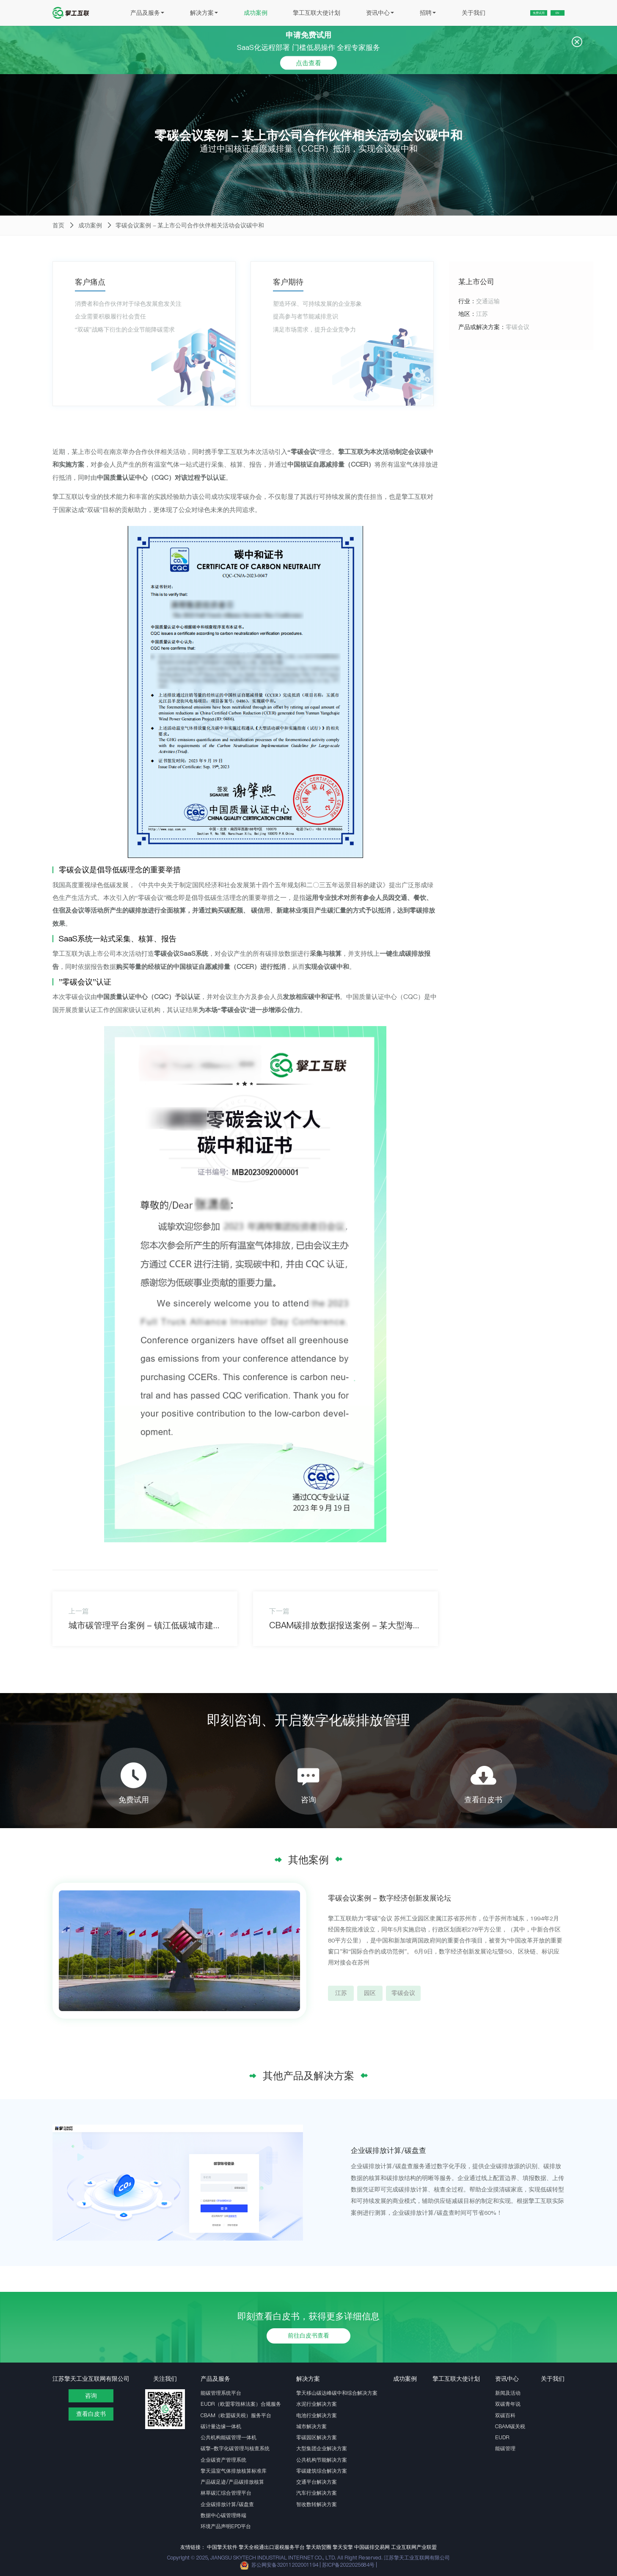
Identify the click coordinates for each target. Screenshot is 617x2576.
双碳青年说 (508, 2403)
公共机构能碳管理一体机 (228, 2437)
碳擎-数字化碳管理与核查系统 (235, 2448)
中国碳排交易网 (372, 2547)
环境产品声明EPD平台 (226, 2526)
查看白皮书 (91, 2414)
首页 (58, 225)
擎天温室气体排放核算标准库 (234, 2470)
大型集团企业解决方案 (321, 2448)
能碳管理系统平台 (221, 2392)
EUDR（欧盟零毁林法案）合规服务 (241, 2403)
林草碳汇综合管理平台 (226, 2492)
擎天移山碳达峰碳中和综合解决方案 (336, 2392)
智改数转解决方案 (316, 2504)
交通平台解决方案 (316, 2481)
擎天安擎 (343, 2547)
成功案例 (236, 13)
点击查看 (308, 62)
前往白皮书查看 (308, 2336)
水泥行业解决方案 (316, 2403)
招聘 (409, 13)
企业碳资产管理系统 (223, 2459)
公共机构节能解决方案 (321, 2459)
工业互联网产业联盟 (414, 2547)
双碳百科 (505, 2415)
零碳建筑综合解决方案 (321, 2470)
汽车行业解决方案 (316, 2492)
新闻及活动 (508, 2392)
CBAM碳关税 (510, 2426)
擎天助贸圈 (318, 2547)
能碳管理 (505, 2448)
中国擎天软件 (222, 2547)
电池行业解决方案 (316, 2415)
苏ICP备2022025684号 (349, 2564)
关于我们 (454, 13)
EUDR (502, 2437)
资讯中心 (361, 13)
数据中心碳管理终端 (223, 2515)
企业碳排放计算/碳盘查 (227, 2504)
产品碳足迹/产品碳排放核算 (232, 2481)
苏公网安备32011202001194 (284, 2564)
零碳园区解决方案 (316, 2437)
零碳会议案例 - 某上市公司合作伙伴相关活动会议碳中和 (190, 225)
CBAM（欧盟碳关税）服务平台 (236, 2415)
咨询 (91, 2396)
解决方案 (185, 13)
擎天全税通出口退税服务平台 (272, 2547)
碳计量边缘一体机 (221, 2426)
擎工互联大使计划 (297, 13)
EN (550, 13)
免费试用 (512, 13)
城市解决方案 (311, 2426)
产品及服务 (128, 13)
